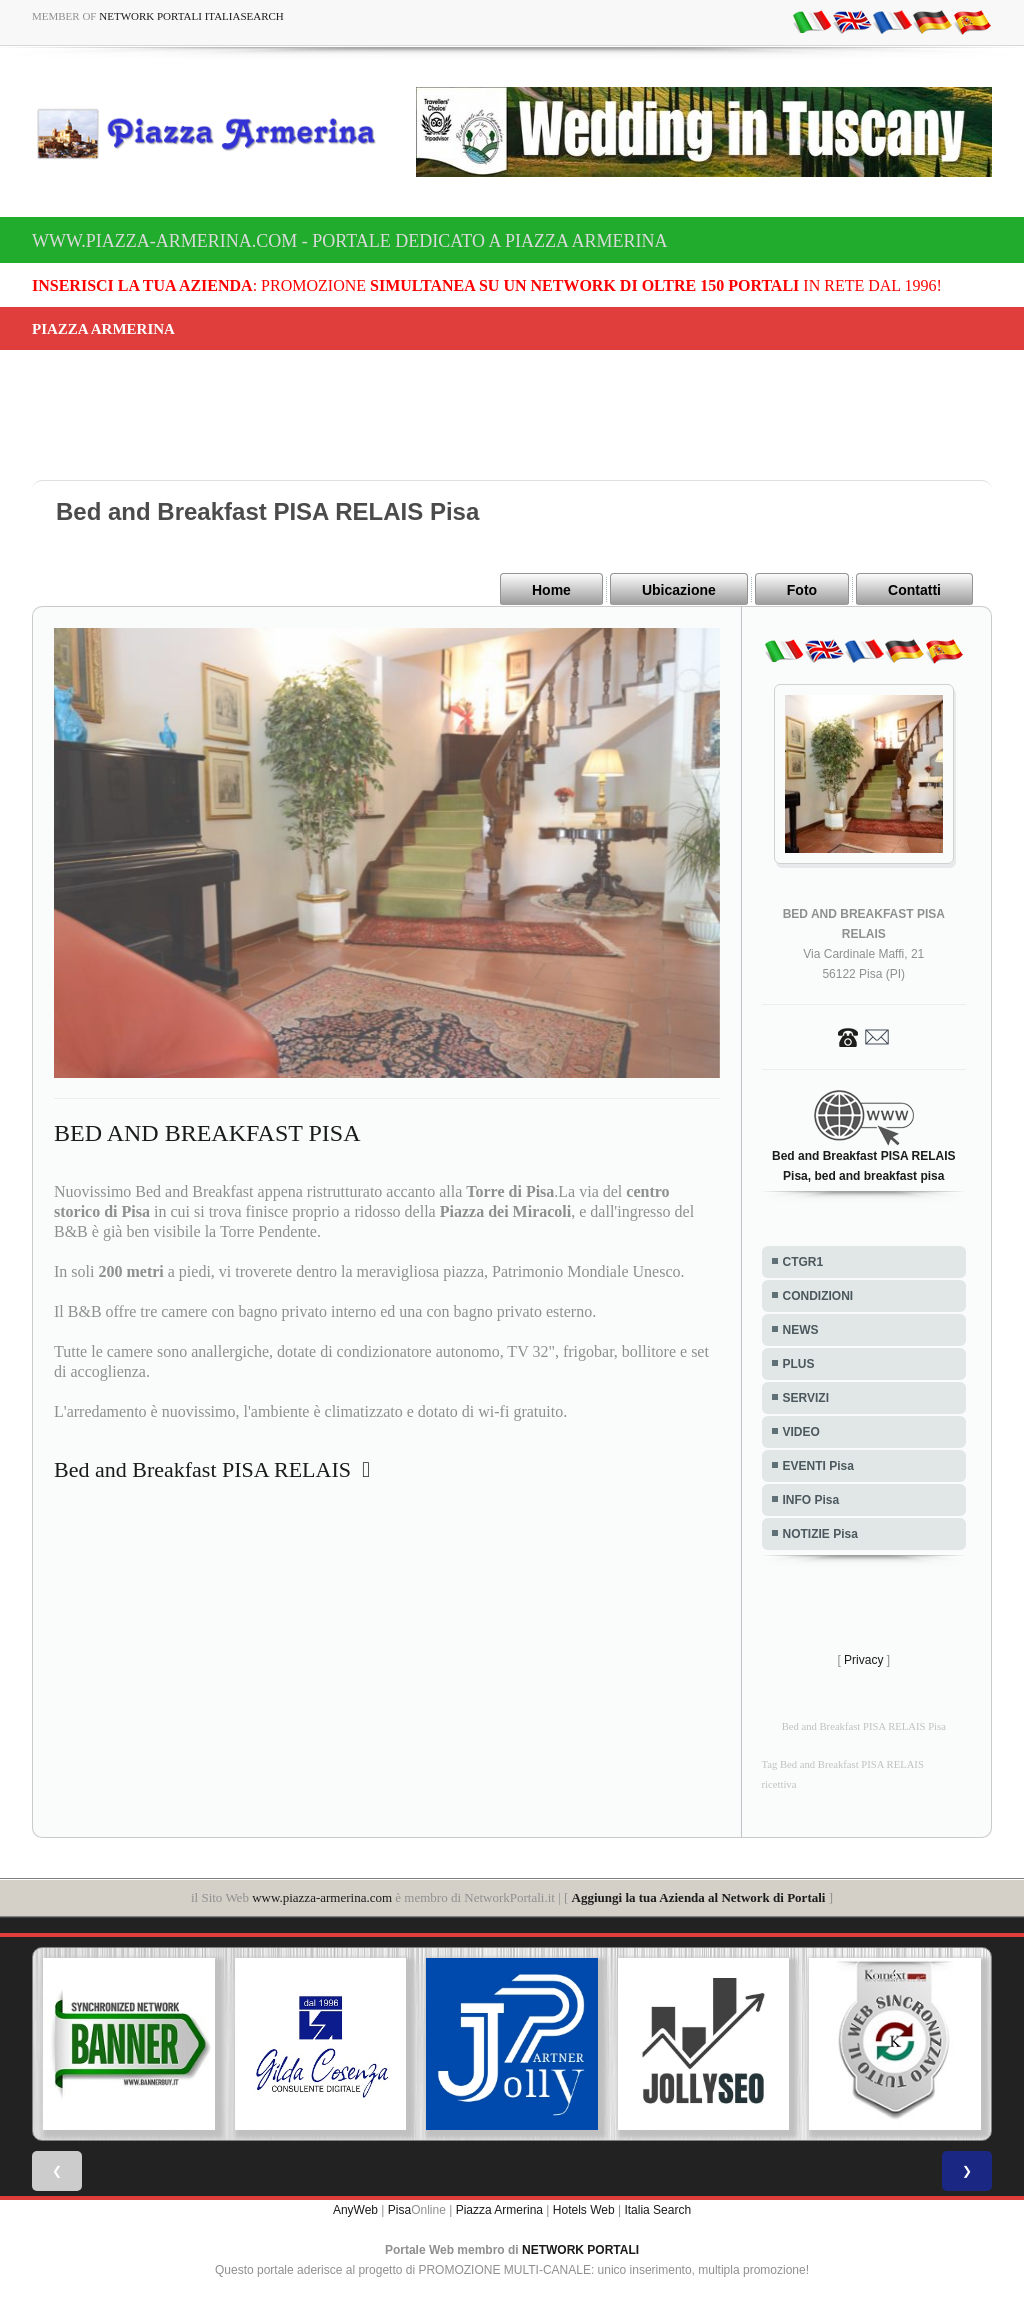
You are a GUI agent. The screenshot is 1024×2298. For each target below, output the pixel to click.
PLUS (799, 1363)
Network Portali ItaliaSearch (191, 16)
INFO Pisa (811, 1499)
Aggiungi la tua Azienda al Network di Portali (699, 1896)
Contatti (914, 590)
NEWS (801, 1329)
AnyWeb (355, 2208)
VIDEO (801, 1431)
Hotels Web (584, 2208)
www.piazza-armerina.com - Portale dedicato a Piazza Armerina (349, 241)
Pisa (399, 2208)
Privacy (863, 1659)
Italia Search (657, 2208)
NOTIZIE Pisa (820, 1533)
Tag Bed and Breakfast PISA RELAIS (843, 1763)
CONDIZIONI (818, 1295)
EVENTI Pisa (818, 1465)
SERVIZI (806, 1397)
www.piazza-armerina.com (322, 1896)
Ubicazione (679, 590)
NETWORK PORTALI (580, 2248)
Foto (802, 590)
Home (551, 590)
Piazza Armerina (499, 2208)
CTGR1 (803, 1261)
